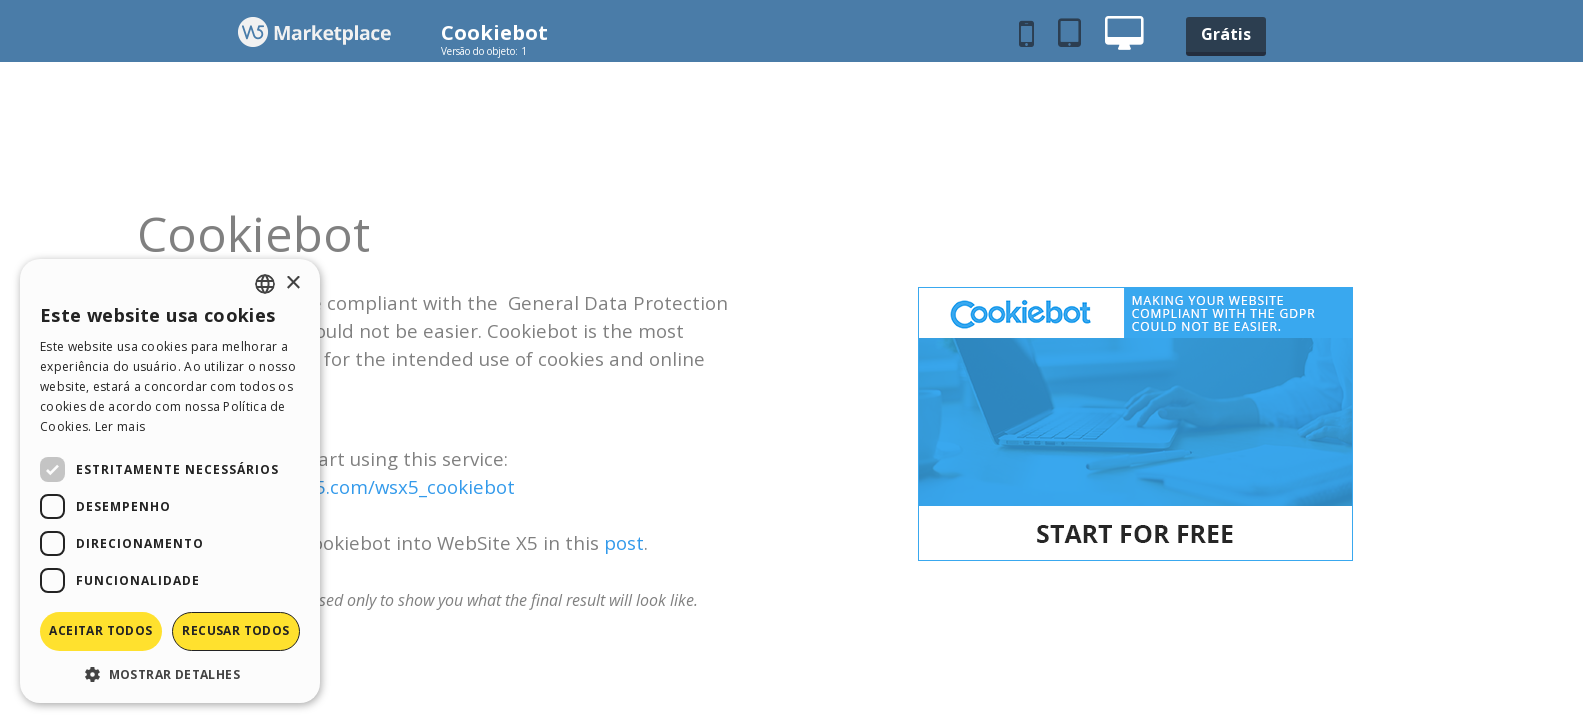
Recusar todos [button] (235, 630)
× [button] (292, 283)
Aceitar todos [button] (100, 630)
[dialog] (170, 481)
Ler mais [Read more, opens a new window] (120, 426)
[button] (170, 673)
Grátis (1226, 34)
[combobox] (265, 284)
